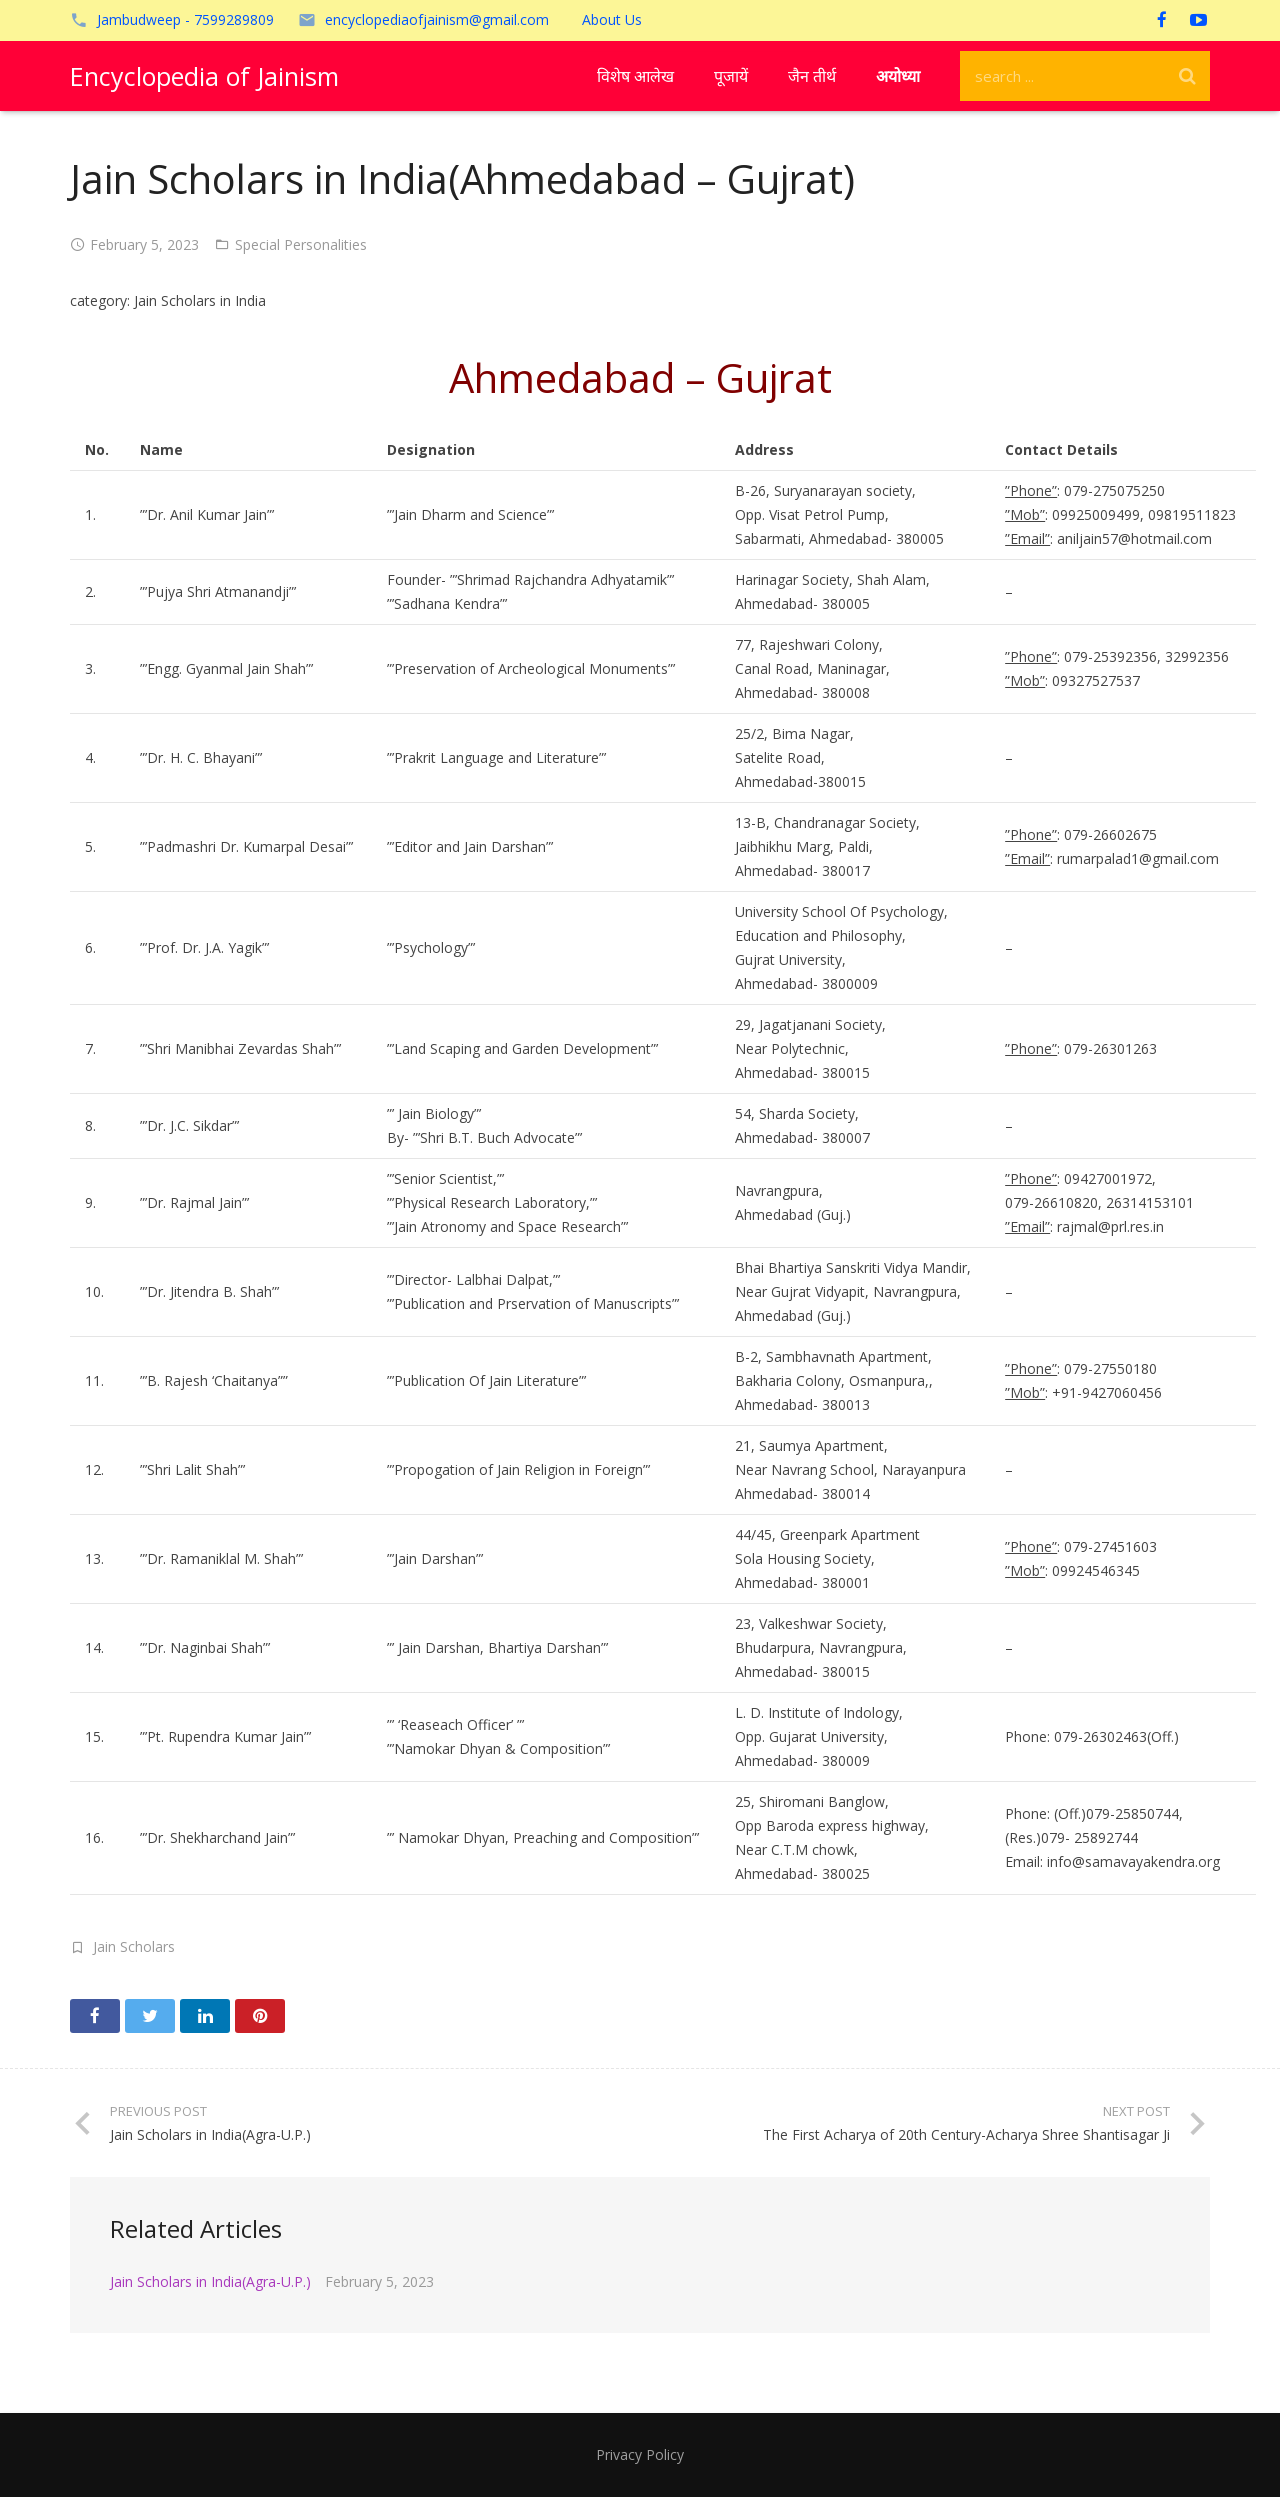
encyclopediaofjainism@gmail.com (437, 19)
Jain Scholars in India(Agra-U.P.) (210, 2281)
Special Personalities (301, 244)
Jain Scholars (134, 1946)
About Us (612, 19)
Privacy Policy (640, 2454)
